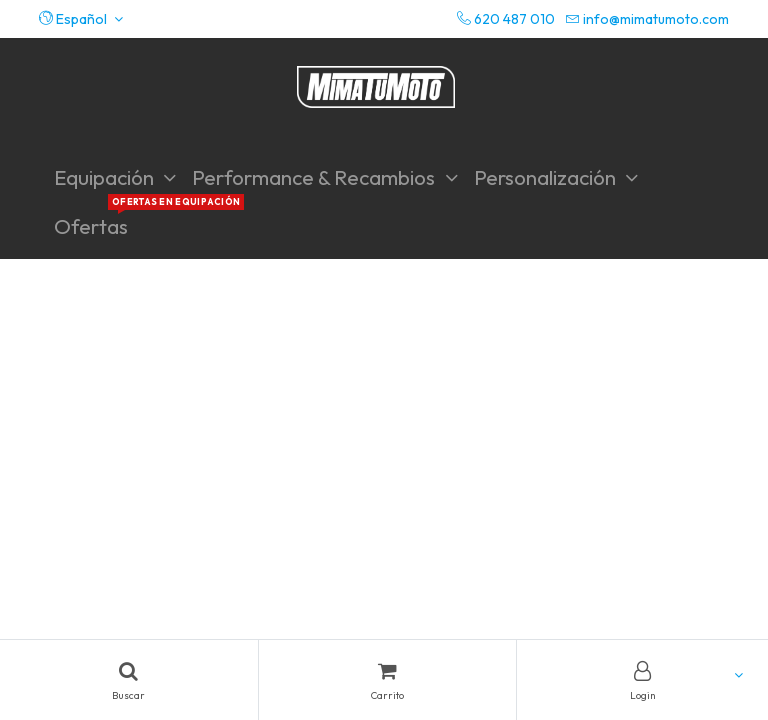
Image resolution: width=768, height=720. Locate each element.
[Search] (129, 680)
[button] (81, 19)
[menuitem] (91, 226)
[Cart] (388, 680)
